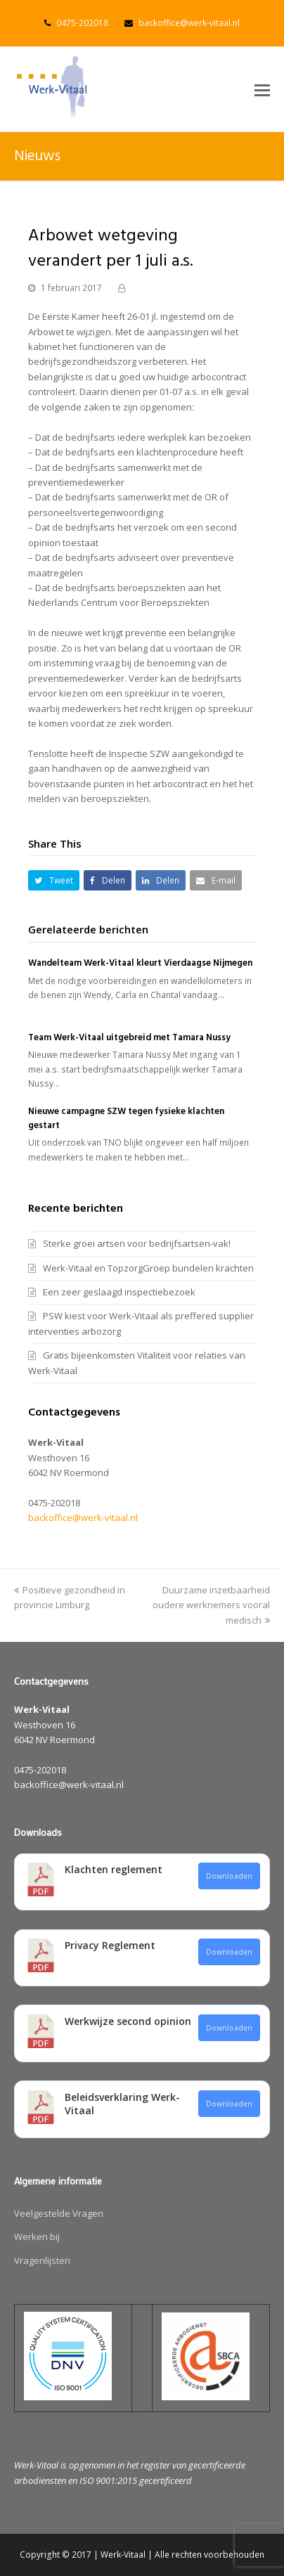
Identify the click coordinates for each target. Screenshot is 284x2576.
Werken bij (37, 2236)
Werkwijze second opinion (128, 2021)
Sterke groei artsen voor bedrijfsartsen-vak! (137, 1243)
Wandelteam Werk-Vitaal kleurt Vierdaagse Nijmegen (140, 963)
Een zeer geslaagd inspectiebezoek (119, 1292)
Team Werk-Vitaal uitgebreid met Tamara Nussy (129, 1037)
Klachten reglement (113, 1869)
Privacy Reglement (110, 1945)
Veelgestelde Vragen (58, 2213)
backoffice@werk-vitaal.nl (189, 23)
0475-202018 (82, 23)
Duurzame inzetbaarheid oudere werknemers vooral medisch (211, 1605)
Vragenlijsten (42, 2260)
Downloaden (229, 1876)
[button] (262, 89)
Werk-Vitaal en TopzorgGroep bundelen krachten (148, 1268)
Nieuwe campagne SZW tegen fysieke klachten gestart (126, 1118)
